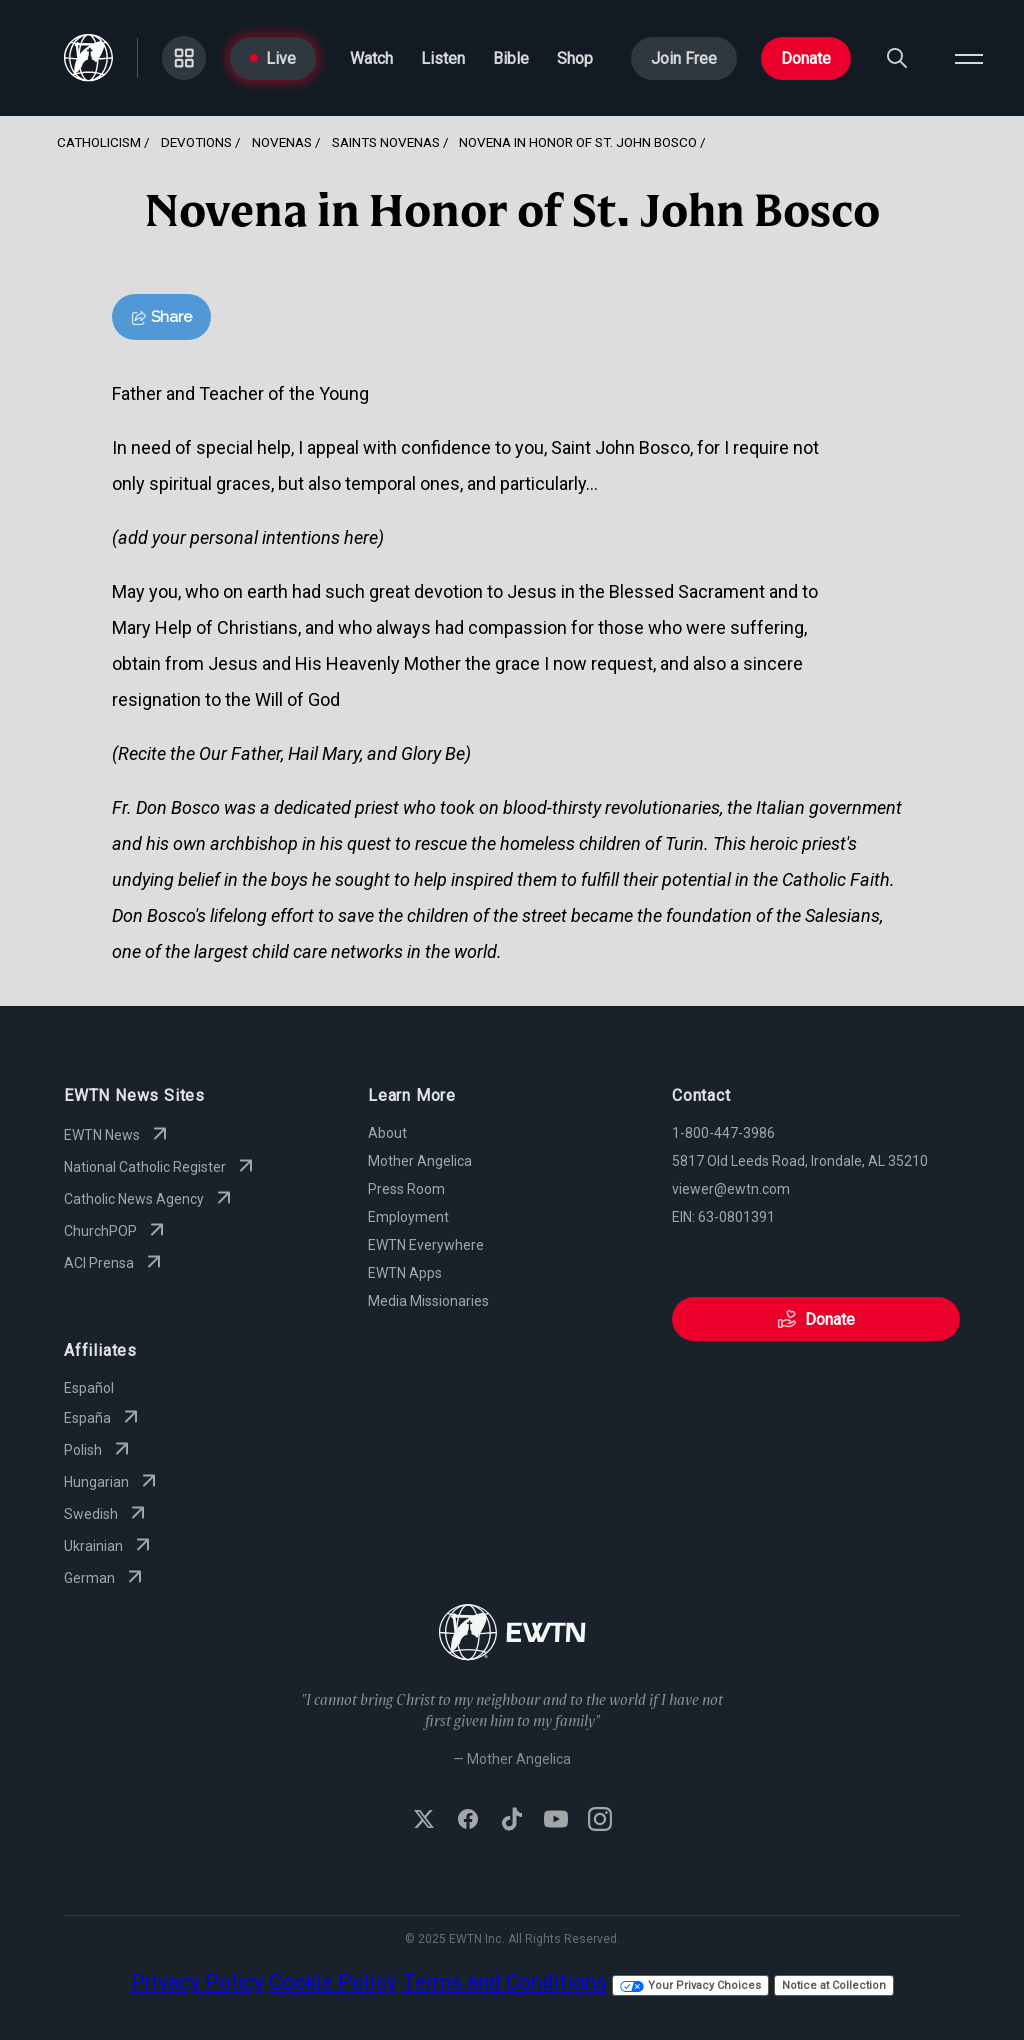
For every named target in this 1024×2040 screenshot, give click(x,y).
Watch (371, 58)
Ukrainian (109, 1546)
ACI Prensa (115, 1263)
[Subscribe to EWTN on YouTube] (556, 1821)
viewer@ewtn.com (731, 1189)
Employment (408, 1217)
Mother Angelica (420, 1161)
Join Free (684, 58)
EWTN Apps (405, 1273)
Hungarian (112, 1482)
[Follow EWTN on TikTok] (512, 1821)
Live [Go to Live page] (273, 58)
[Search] (897, 58)
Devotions (196, 142)
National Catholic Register (161, 1167)
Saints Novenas (386, 142)
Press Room (406, 1189)
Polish (99, 1450)
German (105, 1578)
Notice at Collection (834, 1985)
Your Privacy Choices (690, 1985)
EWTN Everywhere (426, 1245)
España (103, 1418)
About (387, 1133)
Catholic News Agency (150, 1199)
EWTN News (118, 1135)
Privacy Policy (197, 1982)
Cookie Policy (333, 1982)
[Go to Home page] (88, 58)
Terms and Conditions (504, 1982)
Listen (443, 58)
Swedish (107, 1514)
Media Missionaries (428, 1301)
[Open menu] (969, 58)
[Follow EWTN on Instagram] (600, 1821)
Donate (806, 58)
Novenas (282, 142)
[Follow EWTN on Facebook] (468, 1821)
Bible (511, 58)
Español (89, 1388)
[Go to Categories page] (184, 58)
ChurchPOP (116, 1231)
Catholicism (99, 142)
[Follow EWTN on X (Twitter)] (424, 1821)
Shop (575, 58)
